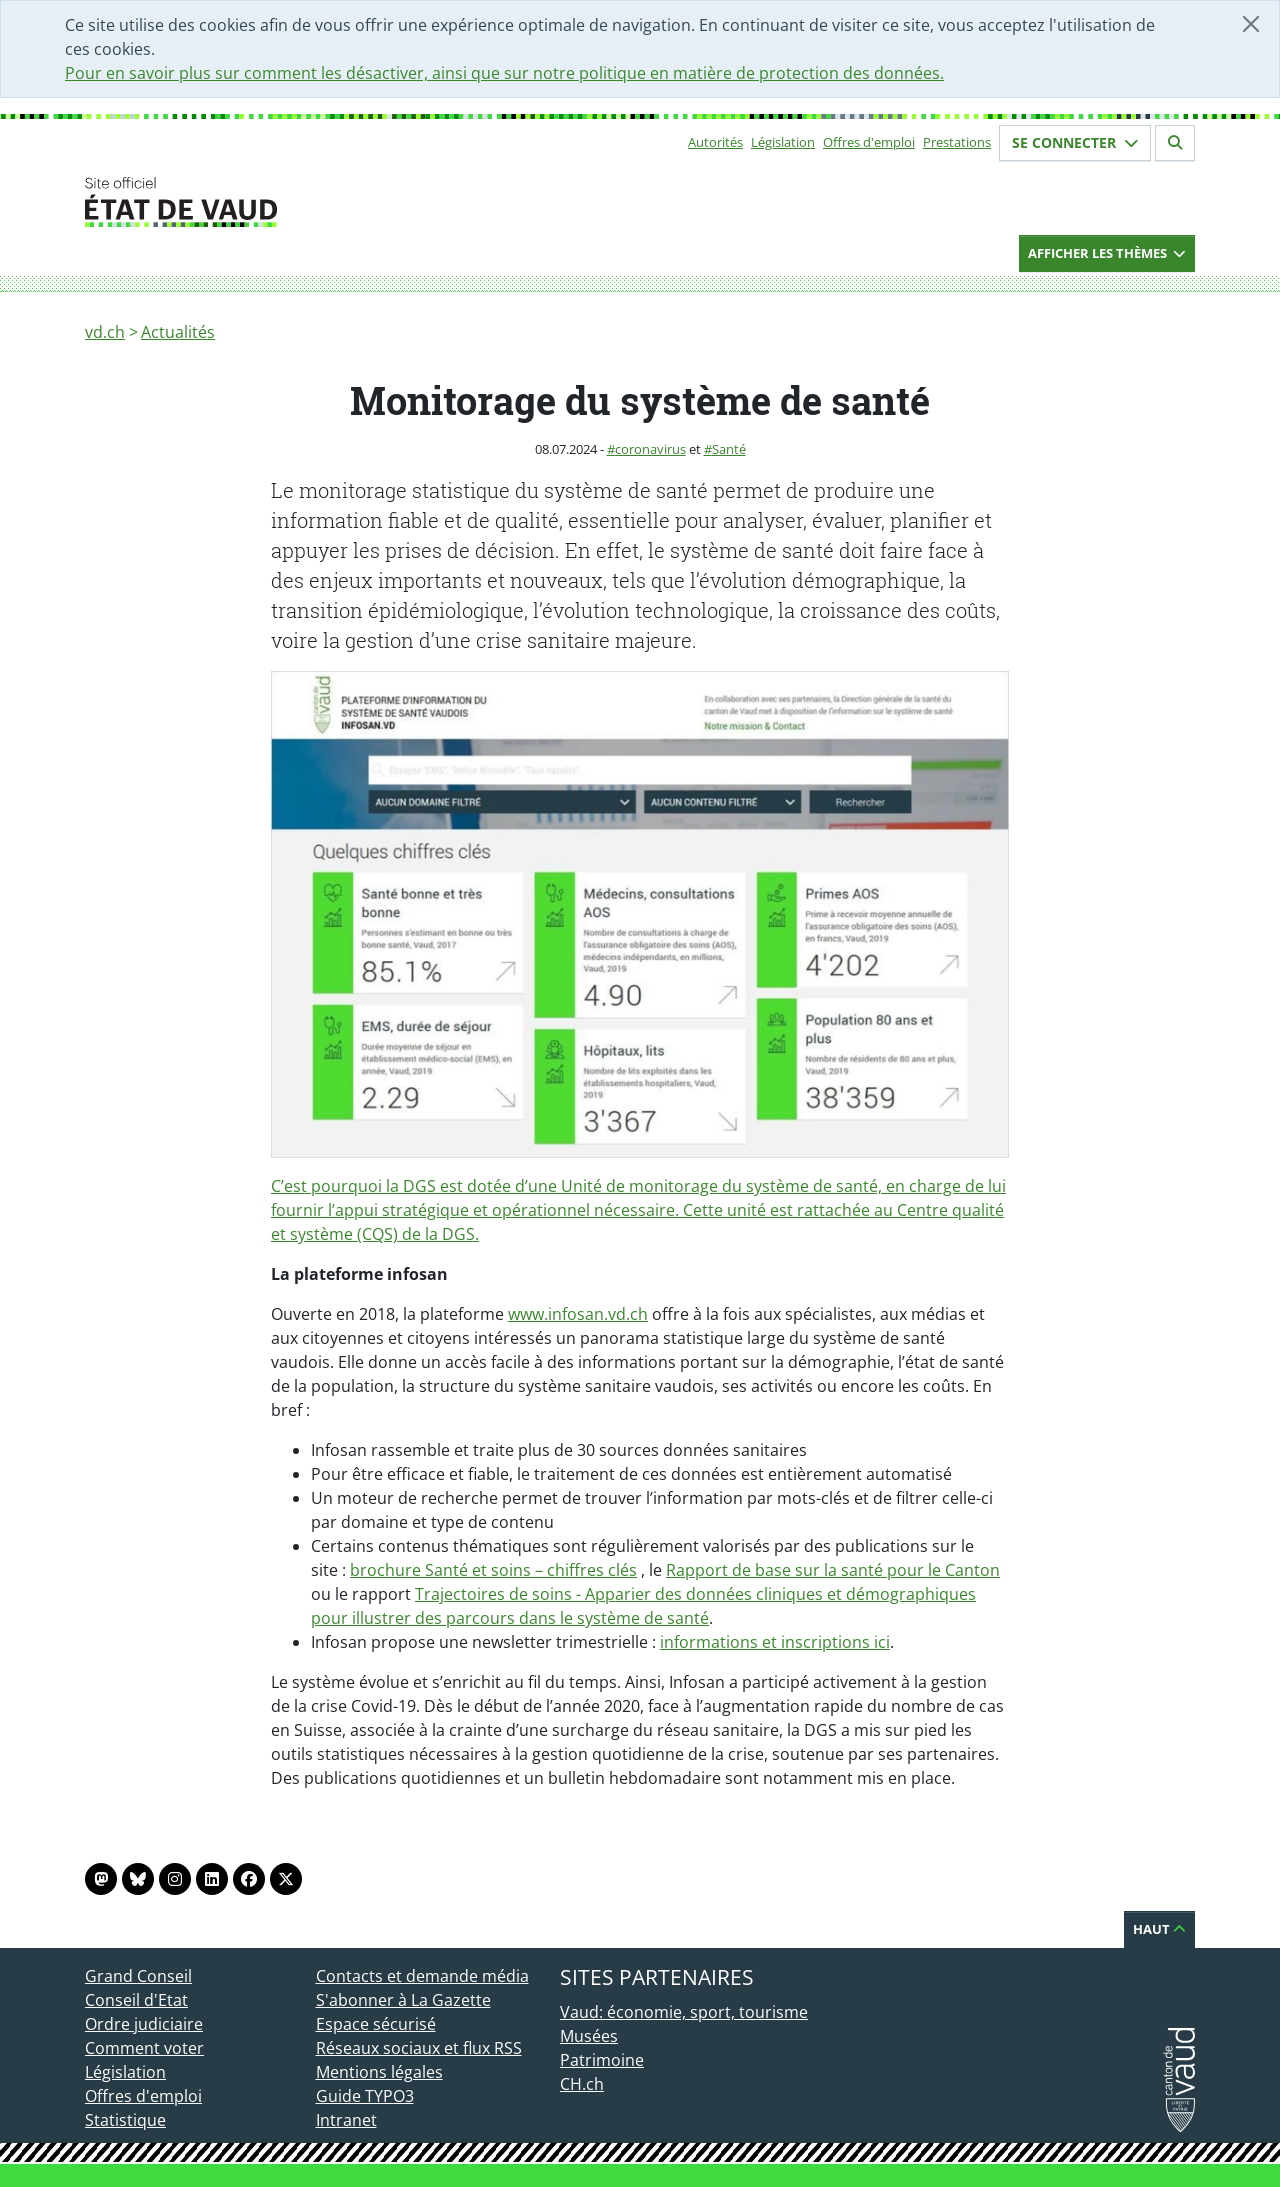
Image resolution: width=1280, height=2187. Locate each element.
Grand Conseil (138, 1976)
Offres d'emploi (869, 142)
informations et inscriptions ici (775, 1642)
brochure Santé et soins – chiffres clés (493, 1570)
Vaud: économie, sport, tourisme (684, 2012)
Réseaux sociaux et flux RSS (419, 2048)
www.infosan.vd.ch (578, 1314)
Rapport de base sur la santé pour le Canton (833, 1570)
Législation (783, 142)
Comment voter (144, 2048)
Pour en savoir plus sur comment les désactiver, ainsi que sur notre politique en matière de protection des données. (504, 73)
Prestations (957, 142)
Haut (1159, 1929)
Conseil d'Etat (136, 2000)
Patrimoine (602, 2060)
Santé (729, 449)
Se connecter (1075, 142)
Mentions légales (379, 2072)
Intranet (346, 2120)
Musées (589, 2036)
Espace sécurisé (376, 2024)
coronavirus (650, 449)
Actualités (178, 332)
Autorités (715, 142)
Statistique (125, 2120)
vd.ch (105, 332)
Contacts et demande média (422, 1976)
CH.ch (582, 2084)
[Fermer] (1251, 24)
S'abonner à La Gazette (403, 2000)
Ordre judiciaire (144, 2024)
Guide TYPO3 (365, 2096)
